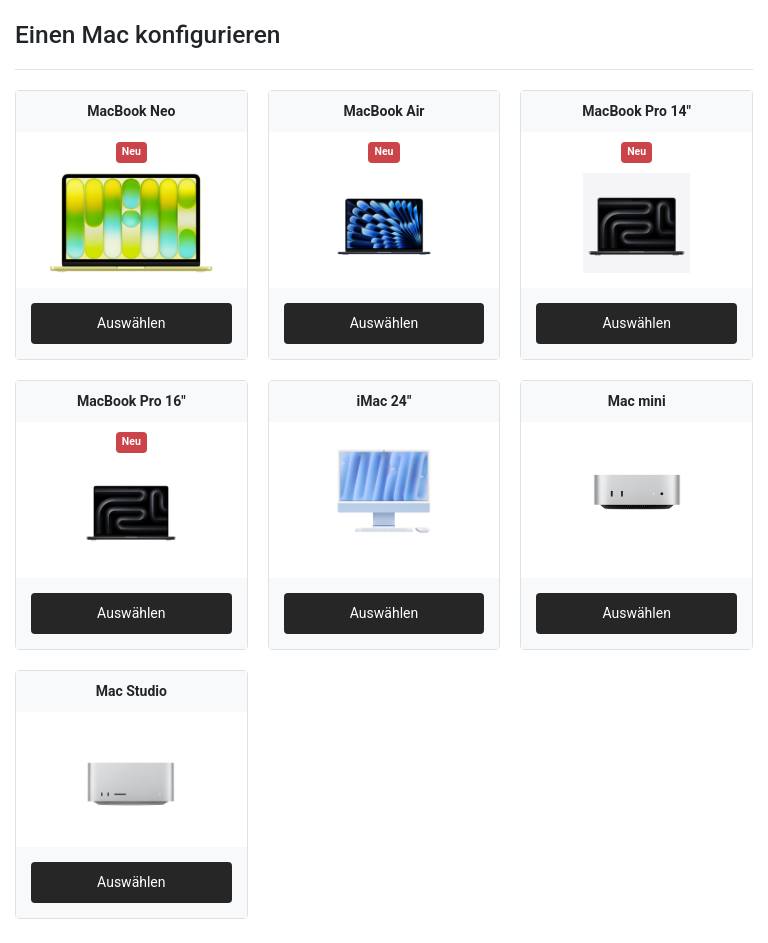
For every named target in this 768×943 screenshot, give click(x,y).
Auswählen (131, 323)
